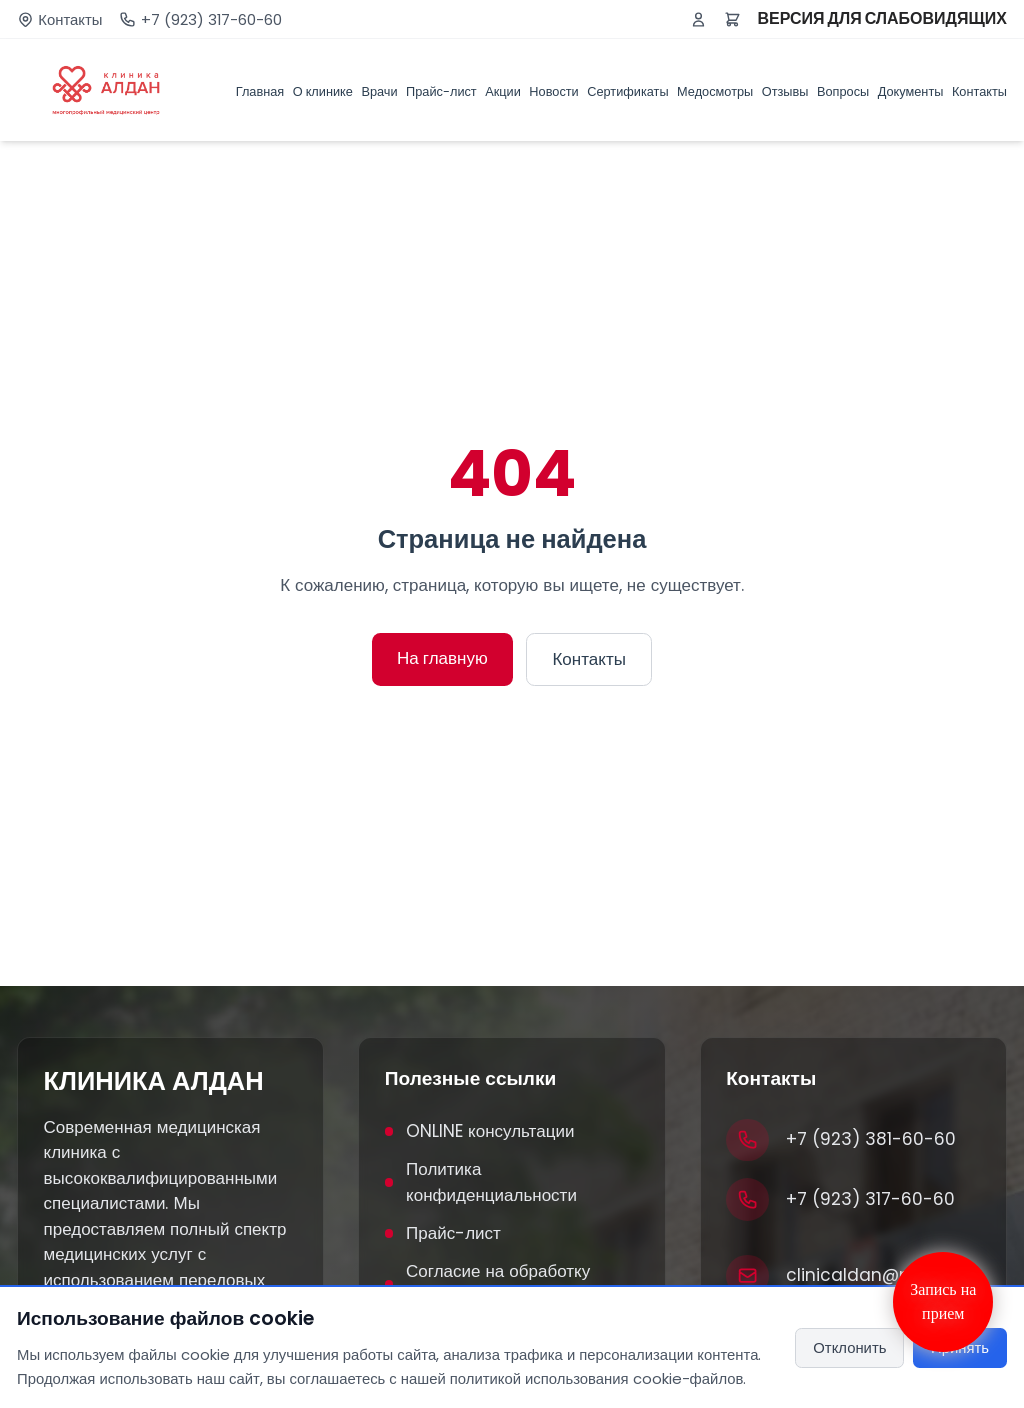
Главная (260, 91)
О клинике (323, 91)
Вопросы (843, 91)
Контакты (70, 19)
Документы (911, 91)
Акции (503, 91)
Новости (553, 91)
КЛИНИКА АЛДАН (154, 1081)
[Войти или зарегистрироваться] (698, 19)
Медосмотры (715, 91)
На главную (442, 658)
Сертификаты (627, 91)
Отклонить (849, 1347)
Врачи (379, 91)
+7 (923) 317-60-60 (211, 19)
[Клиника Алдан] (106, 90)
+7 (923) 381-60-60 (871, 1139)
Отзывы (785, 91)
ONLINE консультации (480, 1131)
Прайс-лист (441, 91)
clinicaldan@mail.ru (871, 1275)
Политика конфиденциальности (481, 1182)
